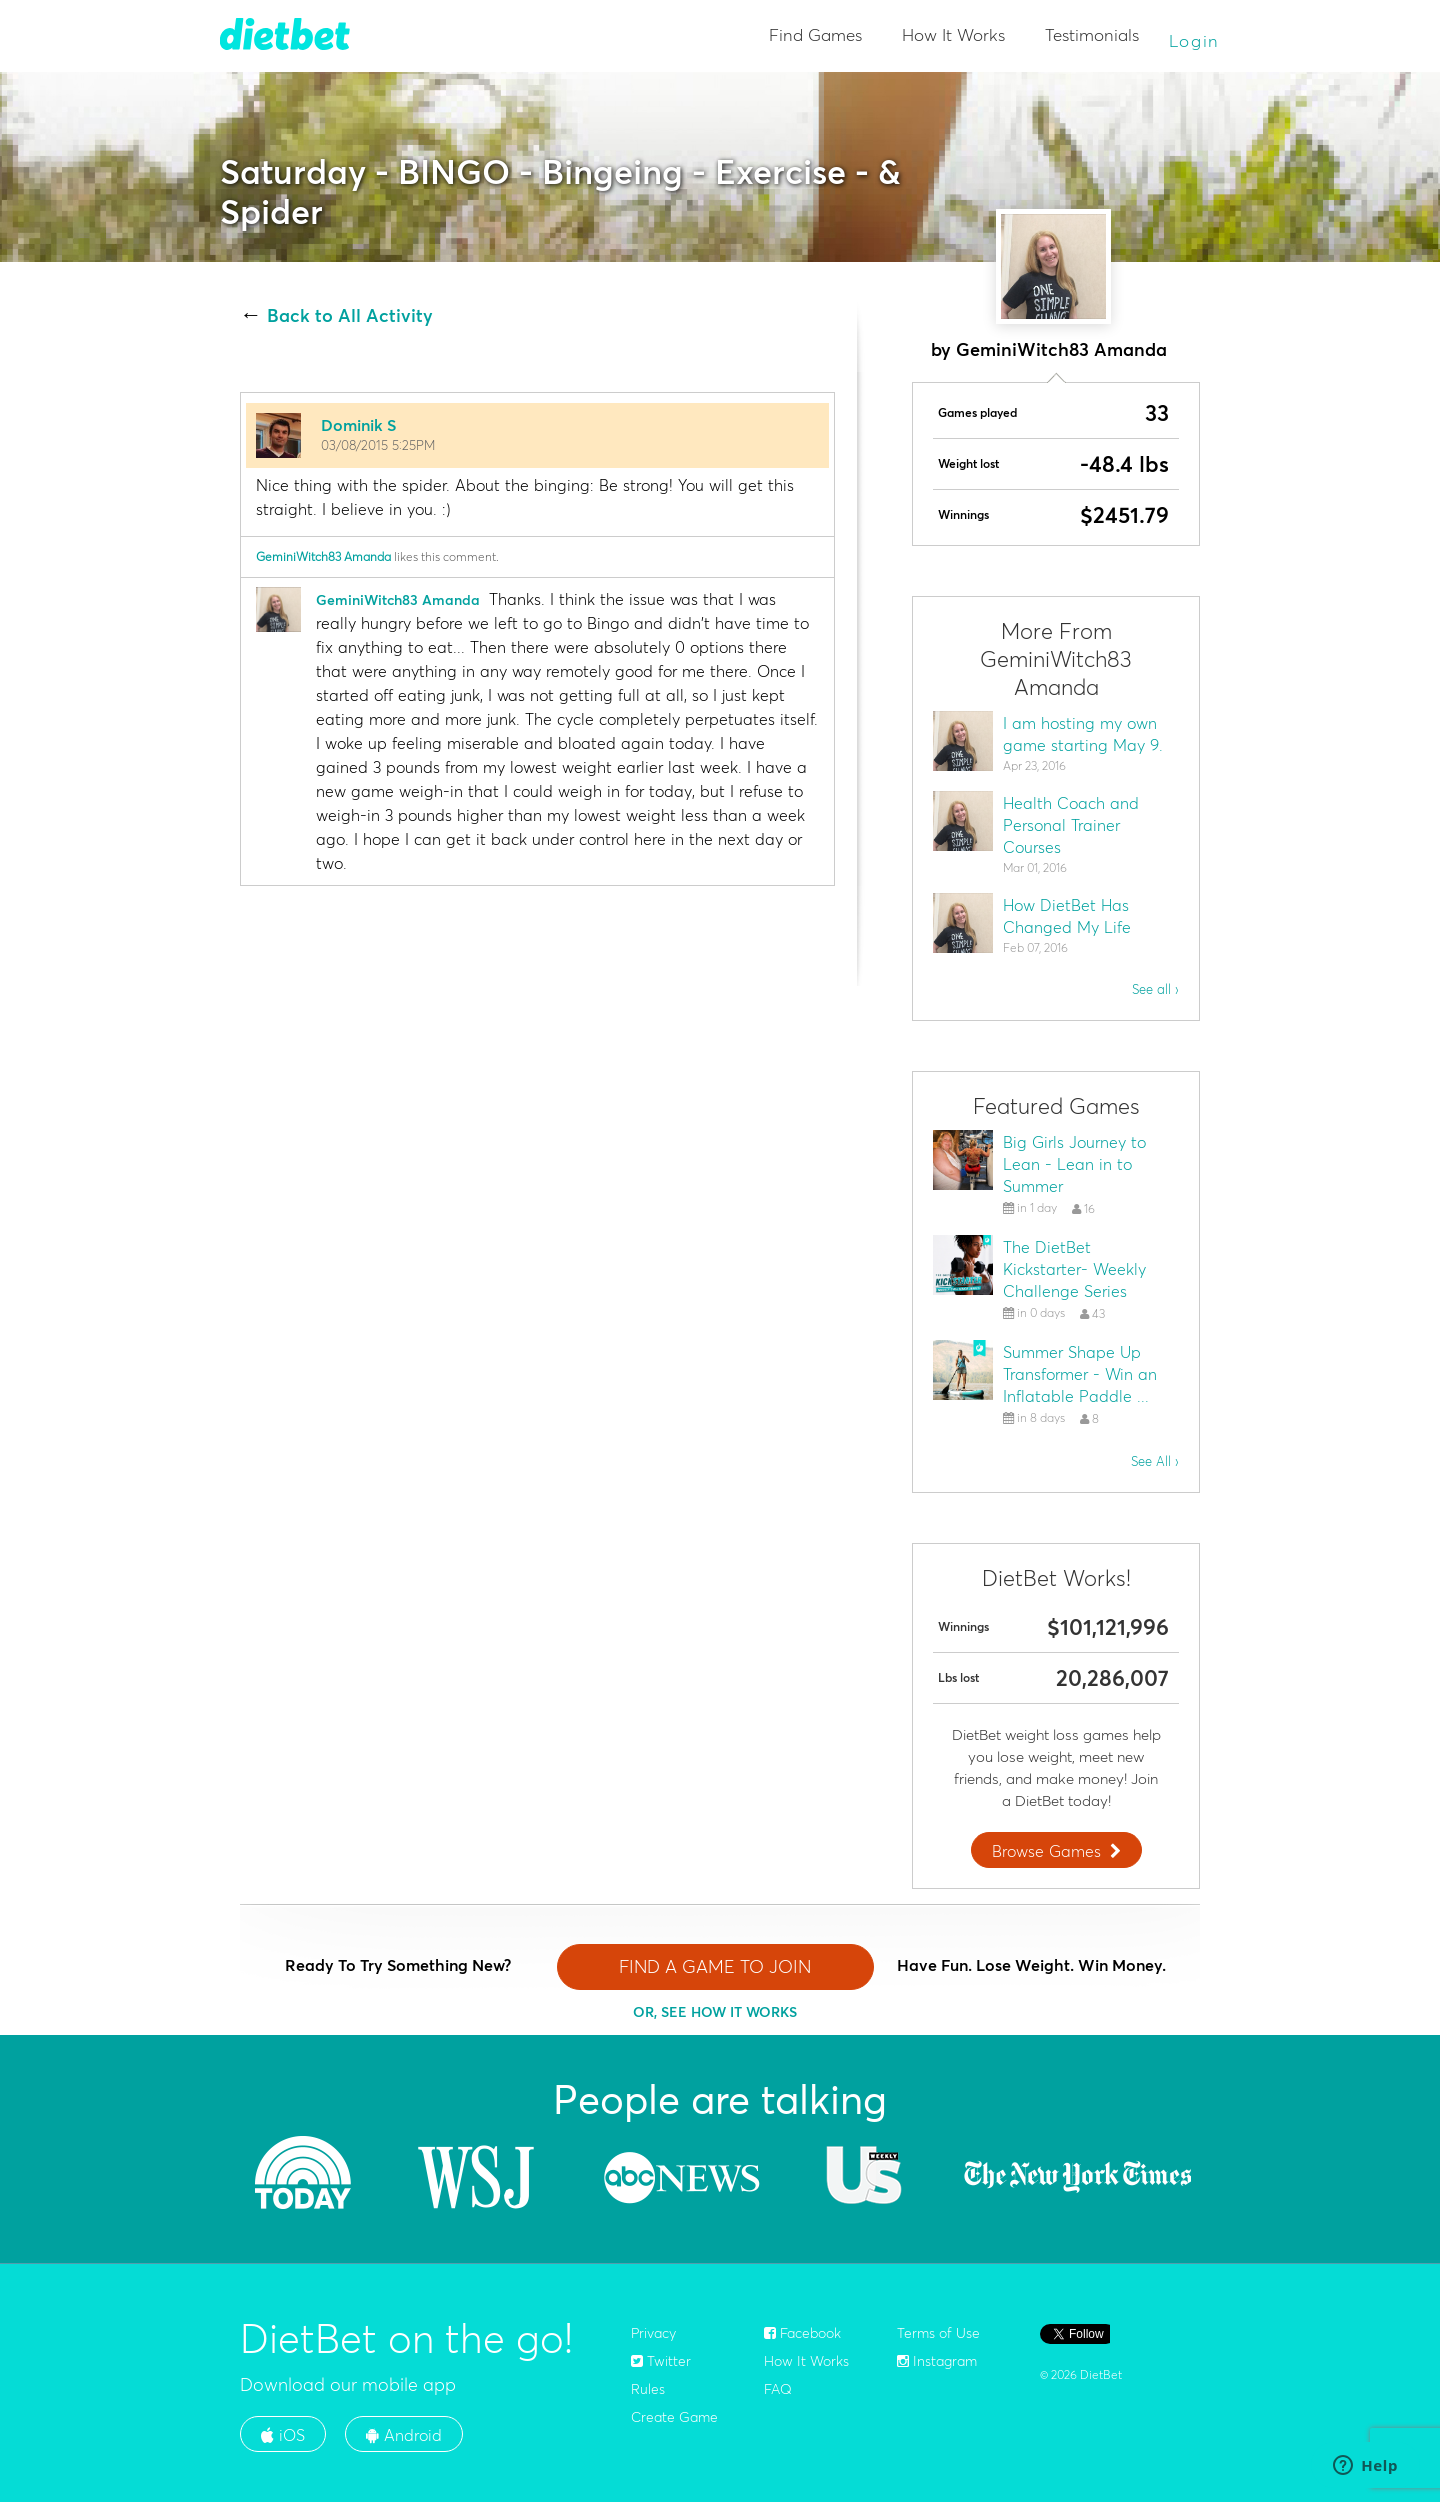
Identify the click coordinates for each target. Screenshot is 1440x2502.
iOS (283, 2435)
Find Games (815, 34)
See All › (1155, 1461)
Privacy (653, 2333)
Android (404, 2435)
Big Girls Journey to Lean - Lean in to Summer (1074, 1164)
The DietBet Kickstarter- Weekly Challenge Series (1074, 1269)
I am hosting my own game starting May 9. (1083, 734)
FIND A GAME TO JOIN (715, 1966)
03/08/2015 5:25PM (378, 445)
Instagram (937, 2361)
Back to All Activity (350, 316)
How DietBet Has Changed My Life (1067, 916)
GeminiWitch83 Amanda (323, 556)
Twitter (661, 2361)
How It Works (953, 34)
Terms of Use (938, 2333)
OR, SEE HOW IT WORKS (715, 2012)
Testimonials (1092, 34)
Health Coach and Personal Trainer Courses (1071, 825)
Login (1195, 40)
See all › (1155, 989)
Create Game (674, 2417)
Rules (648, 2389)
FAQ (778, 2389)
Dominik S (358, 425)
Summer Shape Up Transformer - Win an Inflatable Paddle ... (1080, 1374)
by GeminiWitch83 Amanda (1049, 349)
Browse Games (1059, 1851)
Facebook (802, 2333)
